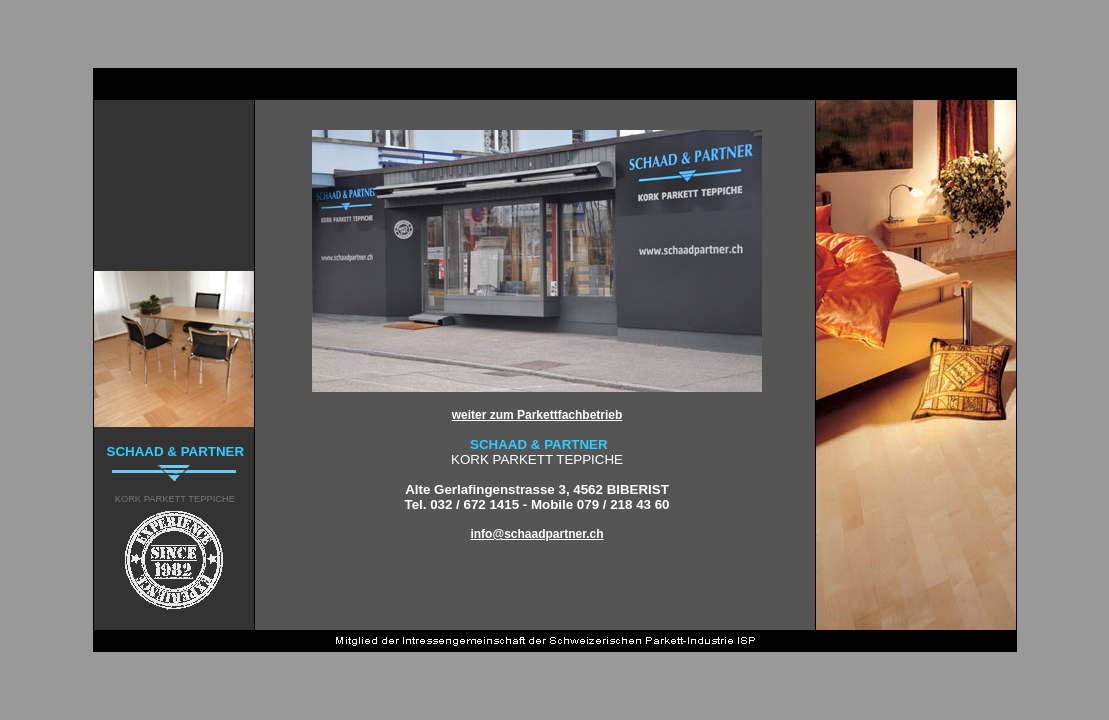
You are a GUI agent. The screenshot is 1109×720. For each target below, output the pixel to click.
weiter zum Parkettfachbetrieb (537, 415)
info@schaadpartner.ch (536, 534)
